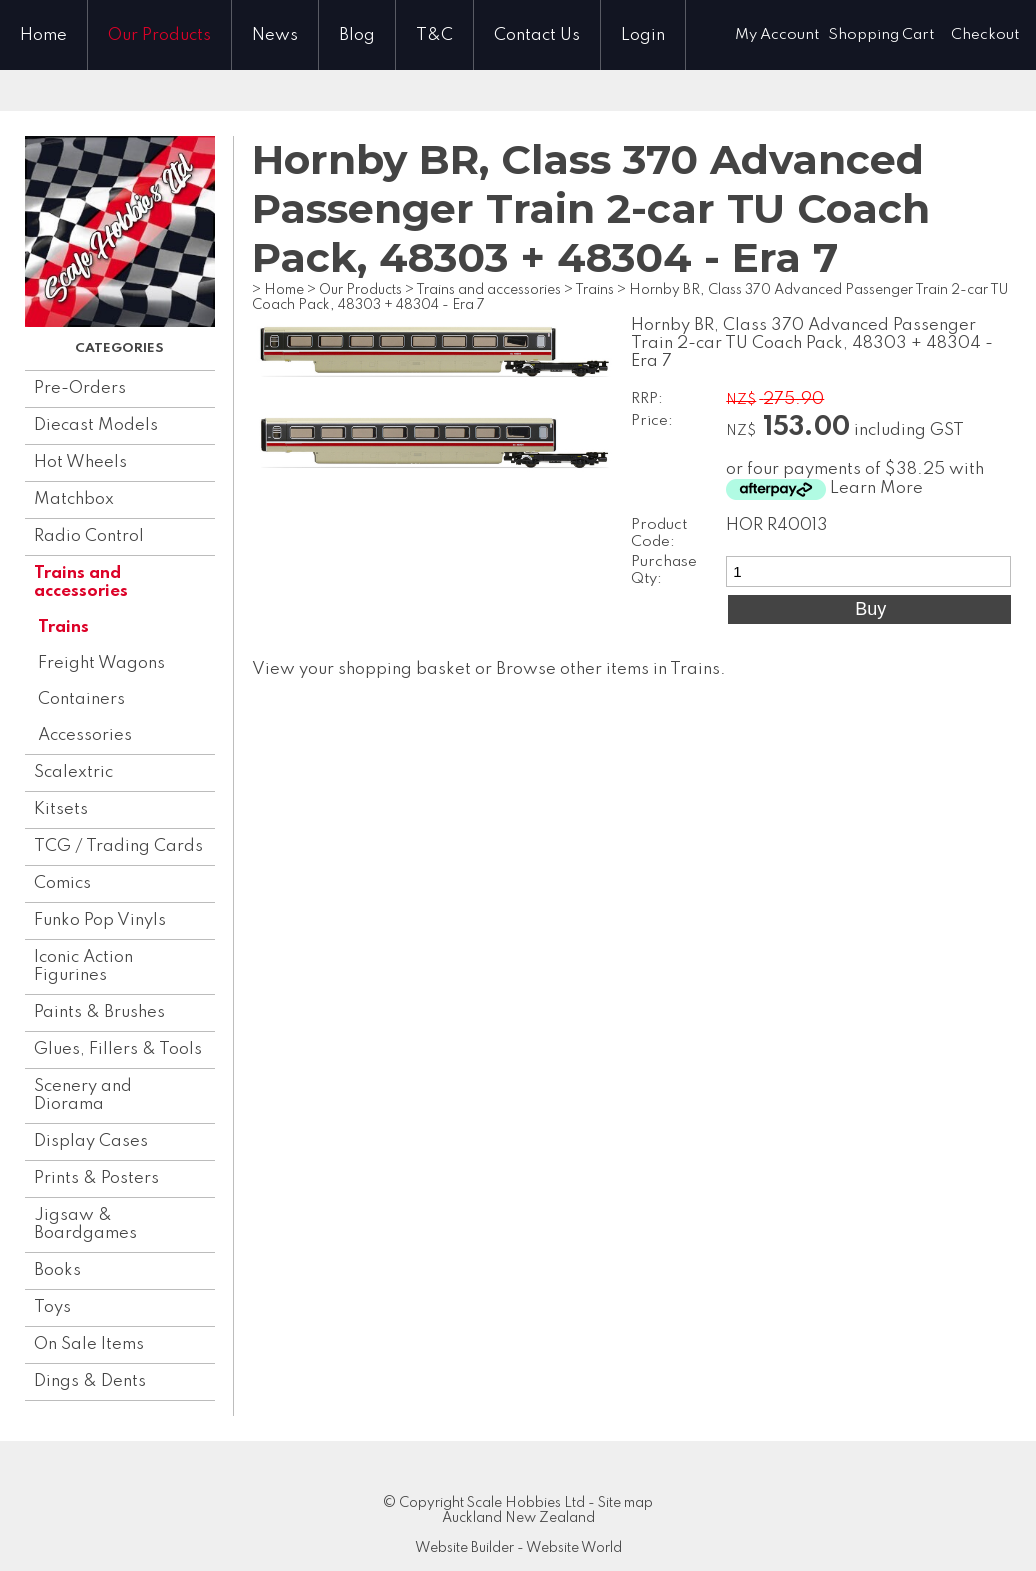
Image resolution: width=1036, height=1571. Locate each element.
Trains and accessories (81, 582)
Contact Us (537, 35)
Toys (52, 1307)
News (275, 35)
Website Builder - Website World (518, 1548)
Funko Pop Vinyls (100, 920)
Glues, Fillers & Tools (118, 1049)
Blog (357, 35)
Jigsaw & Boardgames (85, 1224)
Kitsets (61, 809)
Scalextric (73, 772)
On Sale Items (89, 1344)
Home (43, 35)
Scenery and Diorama (83, 1095)
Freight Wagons (101, 663)
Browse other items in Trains (608, 669)
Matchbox (74, 499)
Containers (81, 699)
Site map (625, 1503)
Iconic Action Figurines (83, 966)
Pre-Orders (80, 388)
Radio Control (89, 536)
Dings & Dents (90, 1381)
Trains (63, 627)
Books (57, 1270)
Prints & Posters (96, 1178)
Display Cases (91, 1141)
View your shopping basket (361, 669)
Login (643, 35)
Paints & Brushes (99, 1012)
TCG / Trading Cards (118, 846)
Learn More (876, 488)
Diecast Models (96, 425)
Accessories (85, 735)
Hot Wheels (80, 462)
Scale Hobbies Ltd (526, 1503)
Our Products (159, 35)
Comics (62, 883)
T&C (434, 35)
